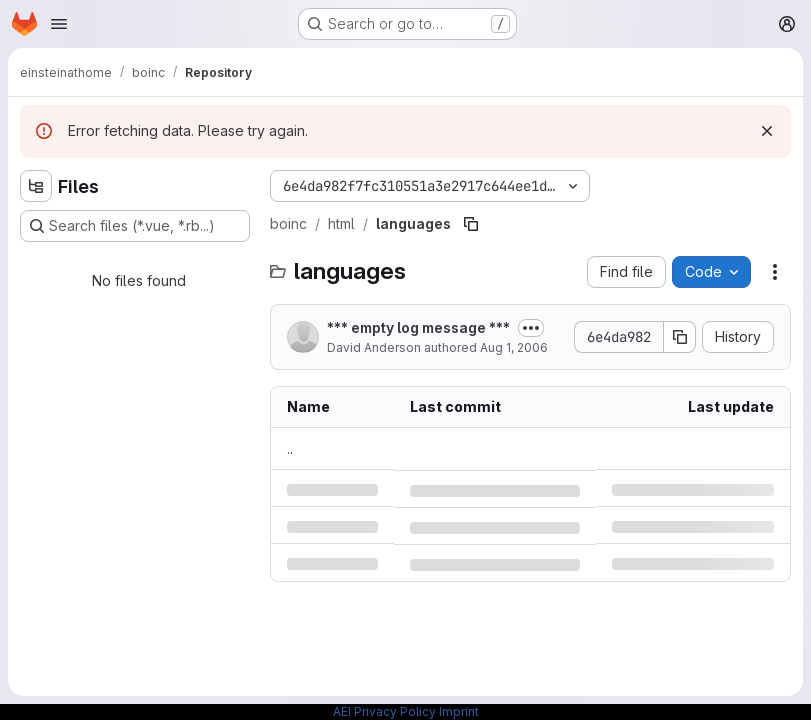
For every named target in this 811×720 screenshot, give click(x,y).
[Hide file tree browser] (36, 186)
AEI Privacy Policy (384, 711)
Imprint (459, 711)
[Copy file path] (471, 224)
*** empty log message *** (418, 327)
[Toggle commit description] (531, 328)
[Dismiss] (767, 131)
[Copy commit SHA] (680, 337)
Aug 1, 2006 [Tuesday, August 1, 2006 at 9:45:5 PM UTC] (514, 347)
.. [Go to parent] (290, 448)
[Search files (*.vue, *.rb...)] (135, 226)
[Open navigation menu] (59, 24)
